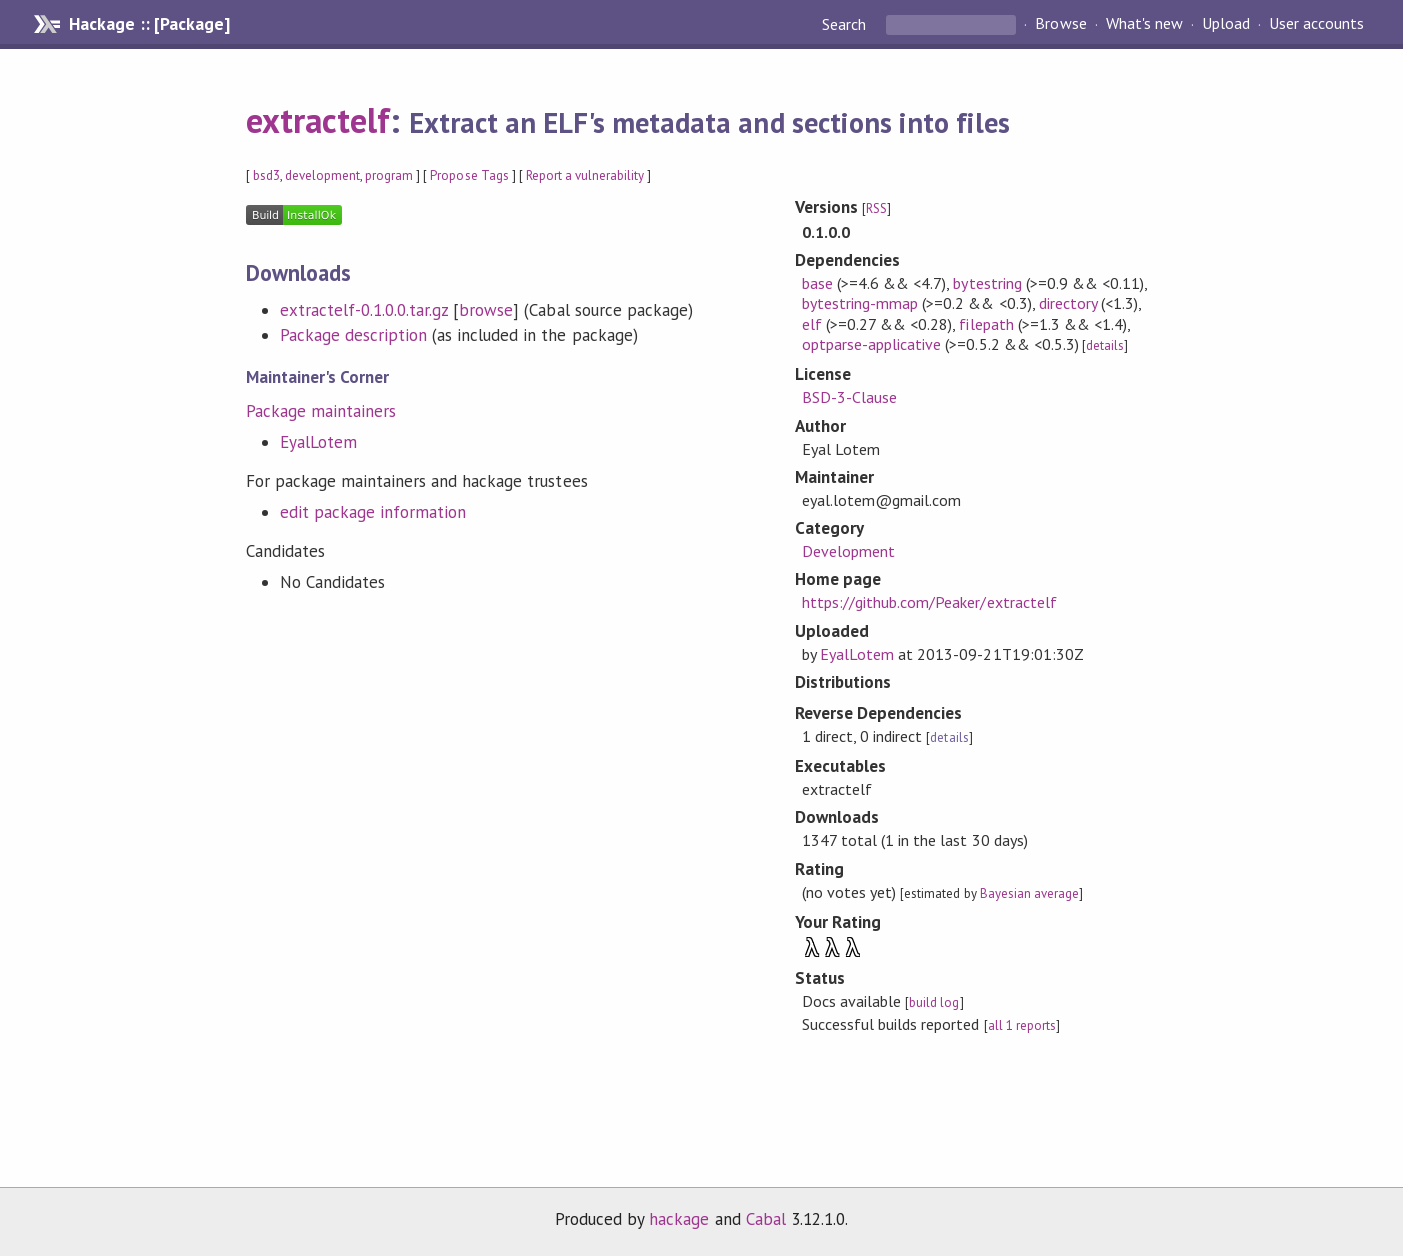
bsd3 (266, 175)
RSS (876, 208)
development (322, 175)
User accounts (1316, 24)
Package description (353, 335)
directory (1068, 303)
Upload (1226, 24)
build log (934, 1002)
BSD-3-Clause (849, 397)
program (389, 175)
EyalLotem (318, 442)
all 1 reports (1022, 1025)
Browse (1060, 24)
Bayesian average (1029, 893)
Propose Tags (469, 175)
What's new (1144, 24)
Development (848, 551)
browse (486, 310)
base (817, 283)
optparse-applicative (871, 344)
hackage (679, 1219)
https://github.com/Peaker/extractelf (929, 602)
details (1105, 345)
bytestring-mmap (860, 303)
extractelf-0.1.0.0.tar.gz (364, 310)
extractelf (318, 120)
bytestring (987, 283)
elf (812, 324)
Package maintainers (321, 411)
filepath (986, 324)
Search (846, 24)
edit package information (373, 512)
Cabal (766, 1219)
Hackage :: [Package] (149, 24)
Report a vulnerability (585, 175)
